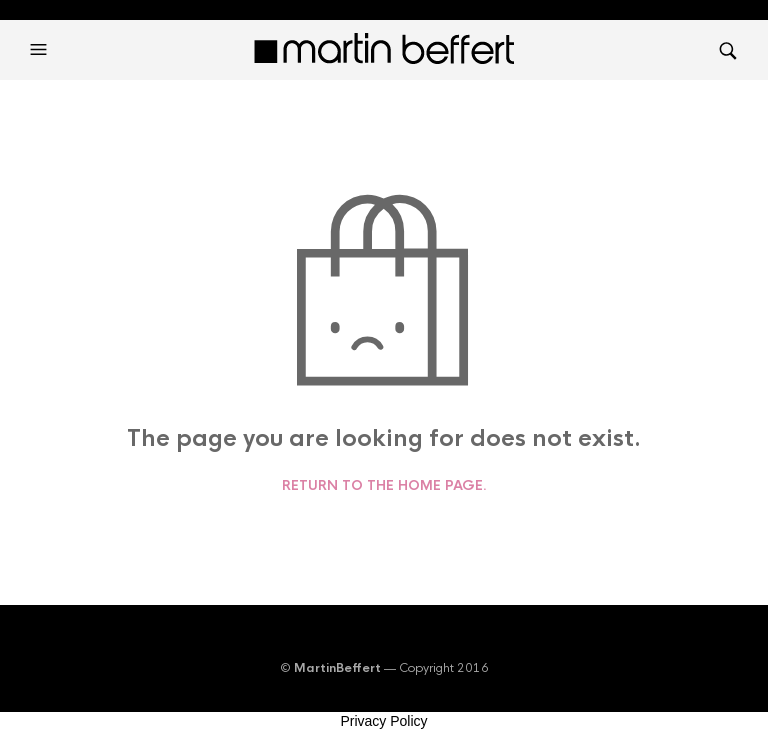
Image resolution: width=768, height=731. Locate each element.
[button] (41, 50)
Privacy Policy (383, 721)
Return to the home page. (384, 486)
